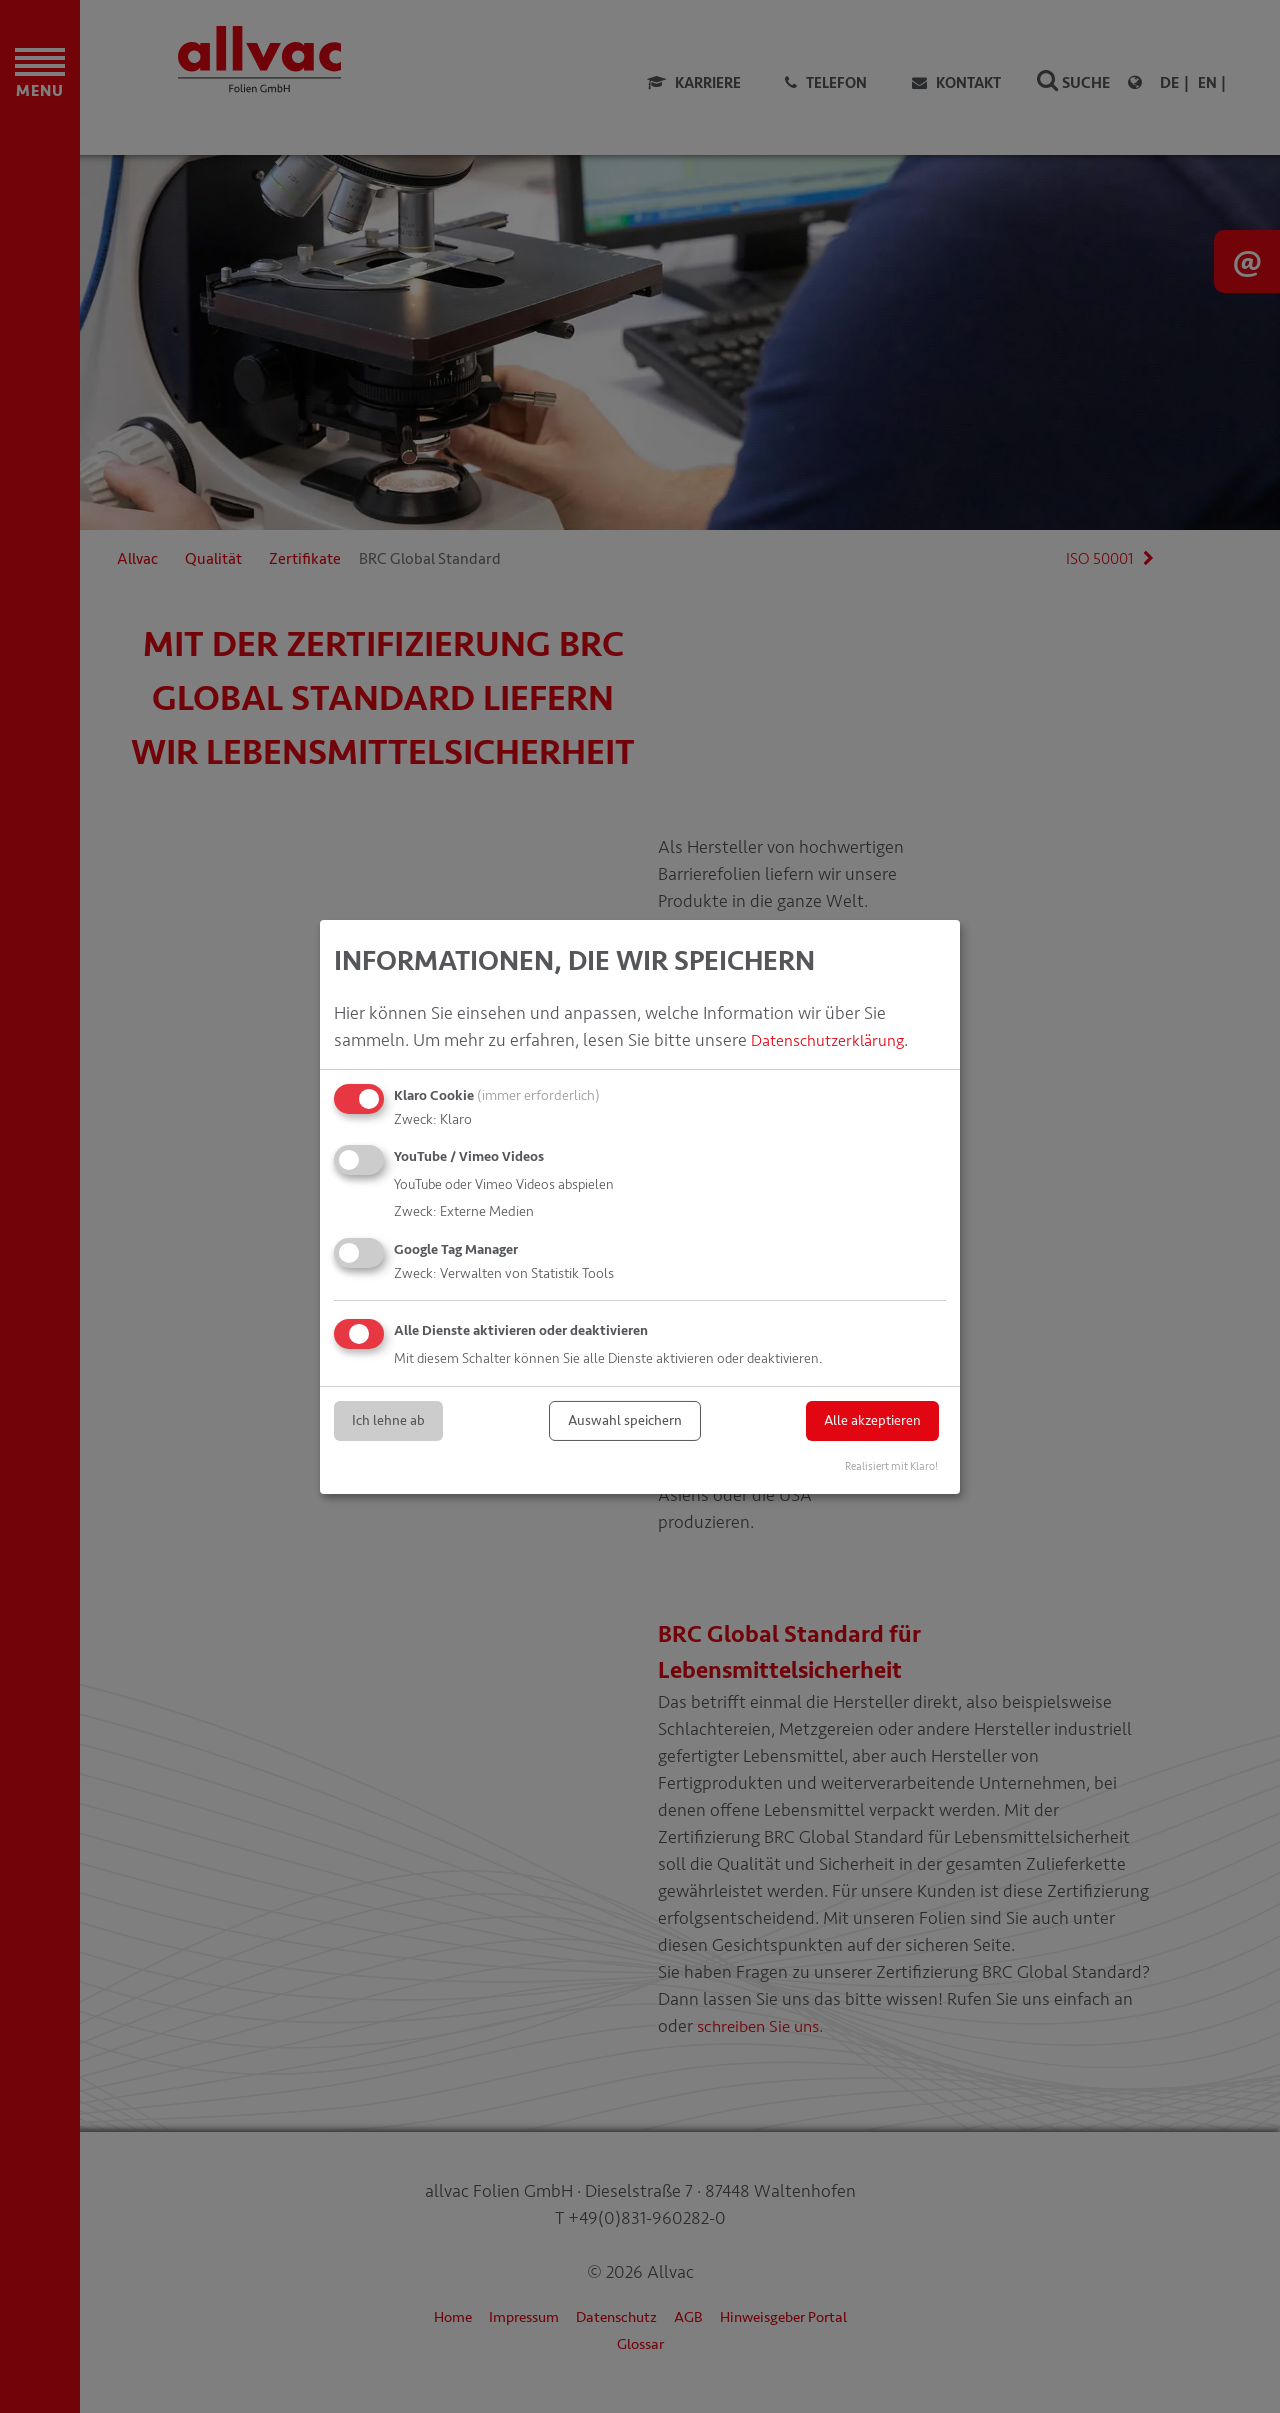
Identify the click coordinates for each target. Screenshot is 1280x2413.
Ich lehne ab (388, 1420)
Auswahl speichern (625, 1420)
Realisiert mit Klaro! (891, 1465)
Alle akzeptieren (872, 1420)
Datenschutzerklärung (836, 1040)
